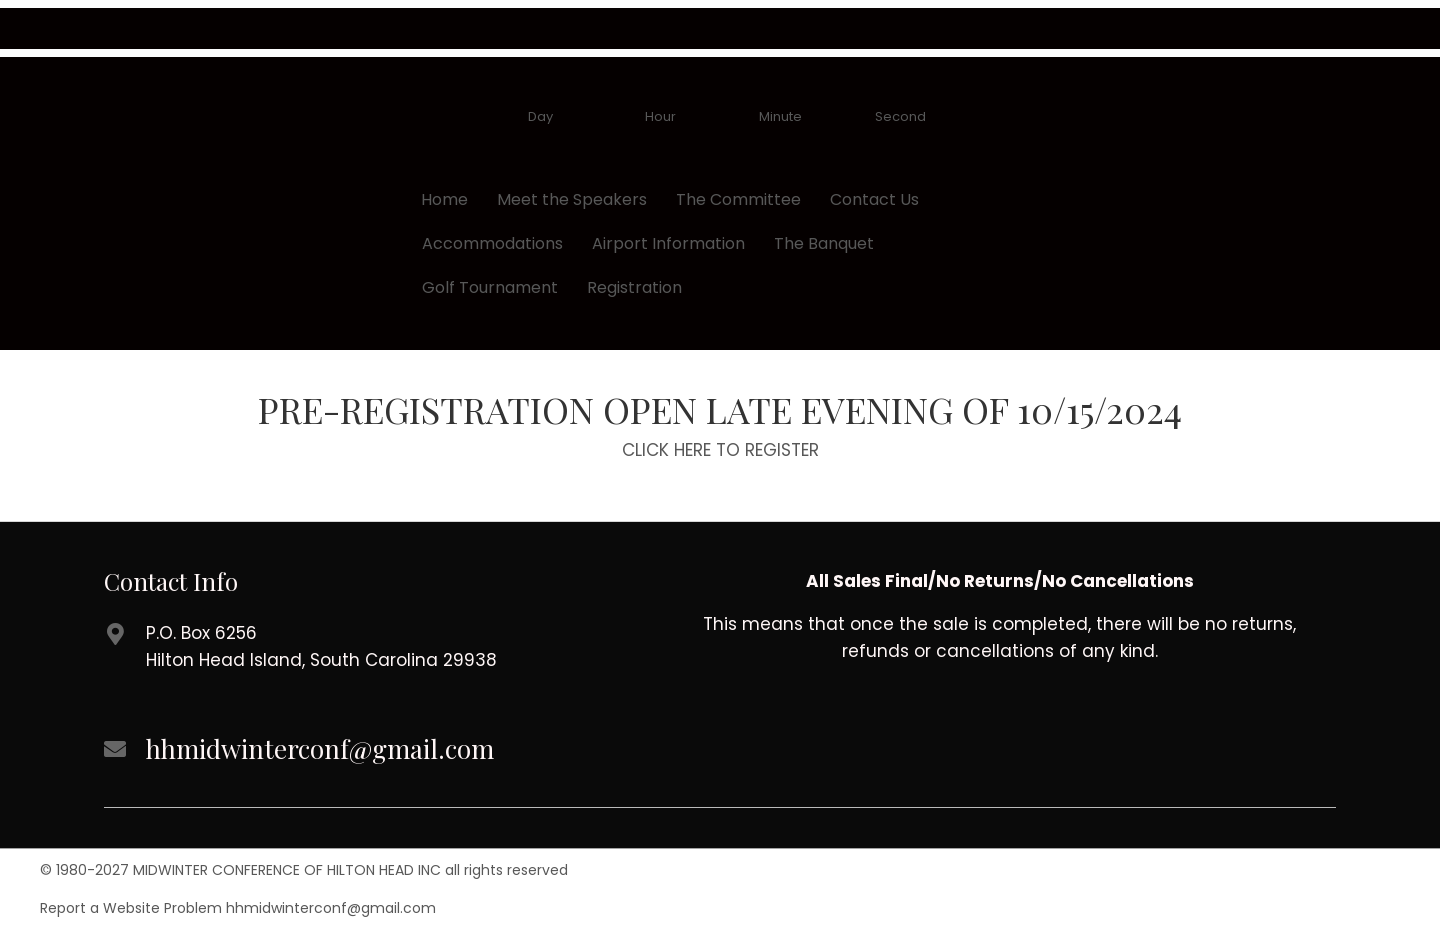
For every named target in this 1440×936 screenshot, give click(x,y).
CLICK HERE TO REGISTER (720, 450)
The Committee (738, 199)
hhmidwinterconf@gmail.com (331, 908)
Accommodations (492, 243)
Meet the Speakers (572, 199)
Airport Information (668, 243)
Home (444, 199)
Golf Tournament (490, 287)
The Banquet (824, 243)
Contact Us (874, 199)
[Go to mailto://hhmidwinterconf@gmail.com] (370, 751)
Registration (634, 287)
